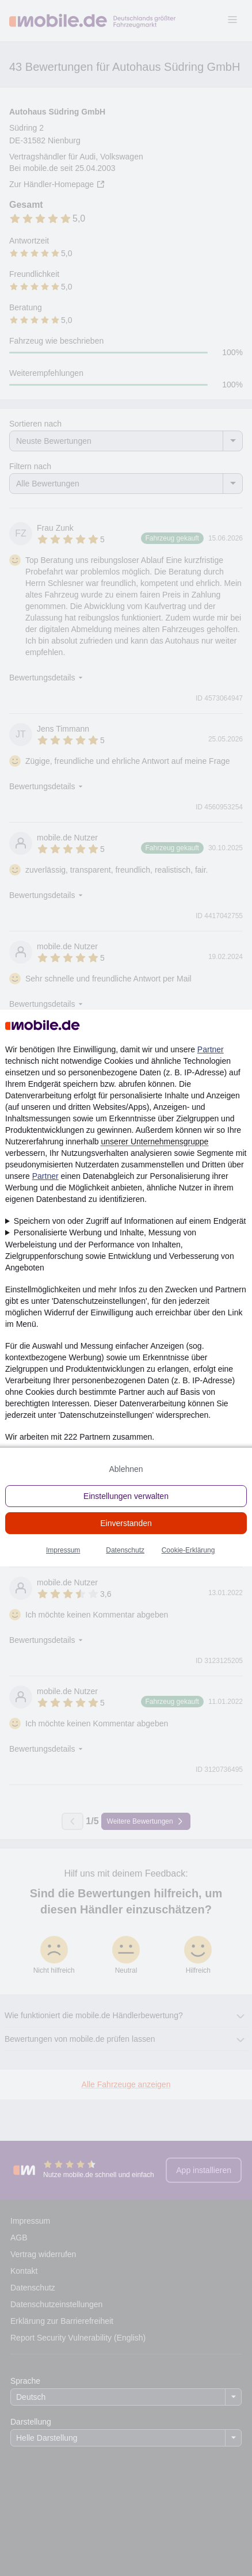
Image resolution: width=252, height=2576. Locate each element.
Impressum (63, 1550)
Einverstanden (126, 1523)
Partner (210, 1049)
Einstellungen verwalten (126, 1496)
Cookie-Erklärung (188, 1550)
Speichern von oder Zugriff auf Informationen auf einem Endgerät (130, 1221)
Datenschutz (125, 1550)
